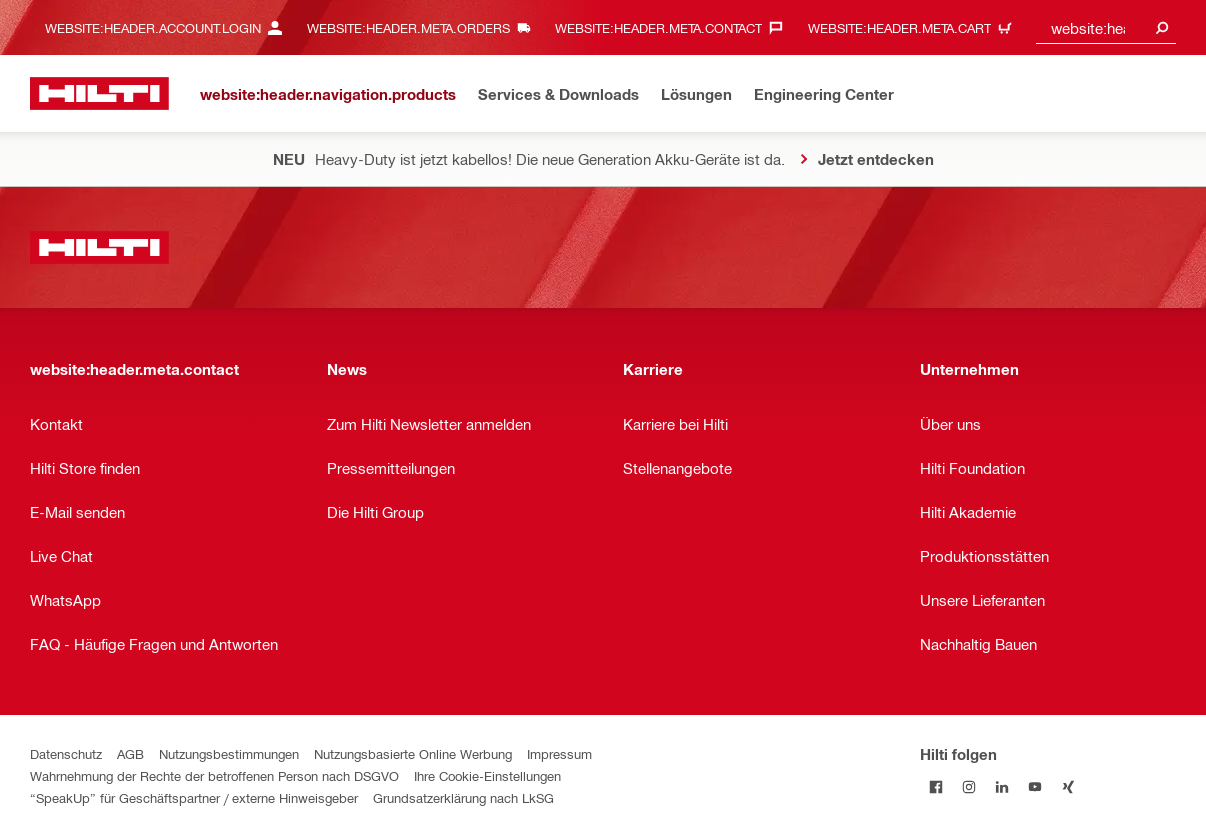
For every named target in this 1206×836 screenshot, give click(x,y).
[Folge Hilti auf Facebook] (936, 786)
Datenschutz (66, 753)
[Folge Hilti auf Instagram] (969, 786)
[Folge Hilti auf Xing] (1068, 786)
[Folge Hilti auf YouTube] (1035, 786)
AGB (130, 753)
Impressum (559, 753)
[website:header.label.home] (99, 93)
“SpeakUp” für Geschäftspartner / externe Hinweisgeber (194, 797)
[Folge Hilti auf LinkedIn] (1002, 786)
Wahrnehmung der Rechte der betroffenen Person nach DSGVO (214, 775)
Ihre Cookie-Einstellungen (487, 775)
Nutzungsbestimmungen (229, 753)
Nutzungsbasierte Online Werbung (413, 753)
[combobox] (1106, 27)
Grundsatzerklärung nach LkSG (463, 797)
